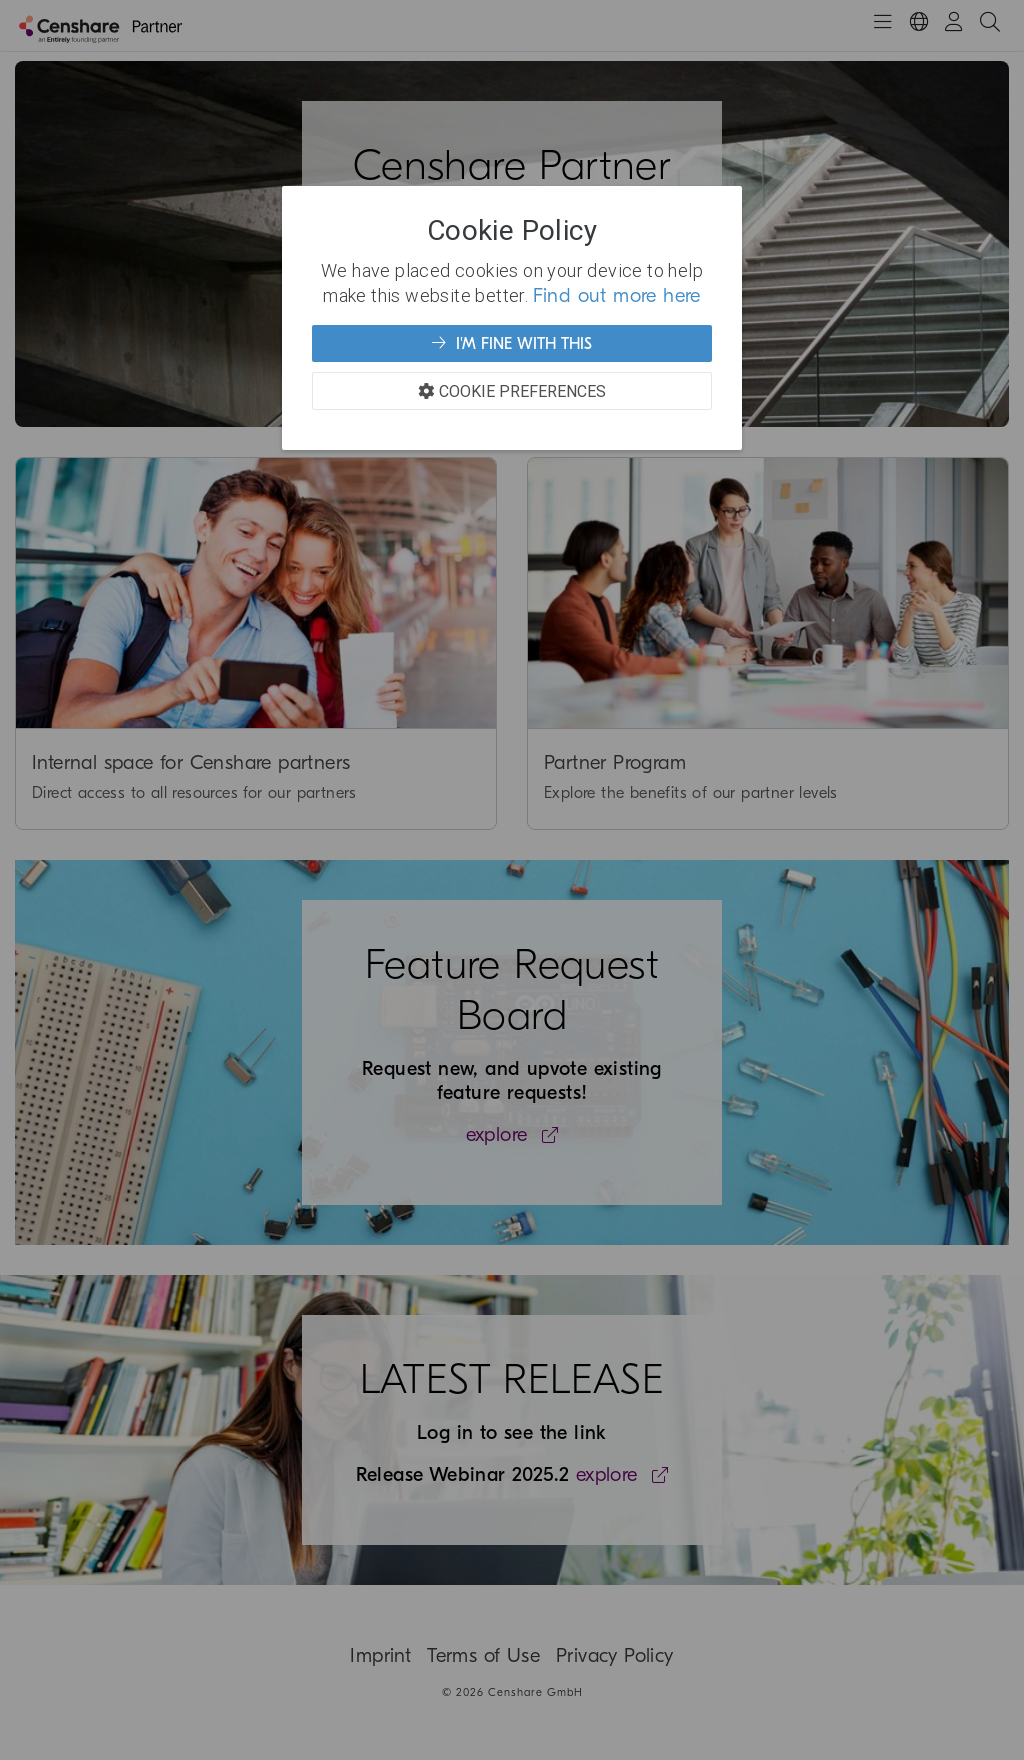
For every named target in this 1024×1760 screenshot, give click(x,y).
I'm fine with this (512, 343)
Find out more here (617, 295)
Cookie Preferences (512, 391)
